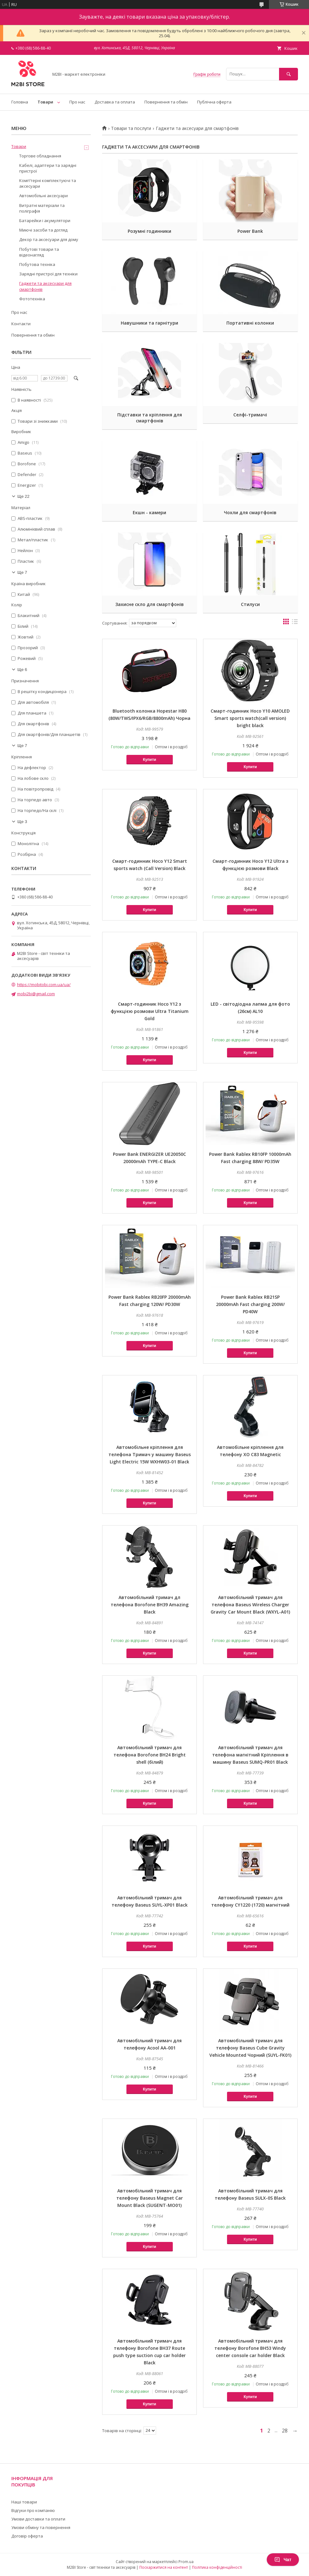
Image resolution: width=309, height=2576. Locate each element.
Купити (149, 759)
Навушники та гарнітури (149, 323)
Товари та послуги (131, 128)
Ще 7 (22, 572)
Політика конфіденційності (217, 2567)
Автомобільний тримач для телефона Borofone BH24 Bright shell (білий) (150, 1754)
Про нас (77, 102)
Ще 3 (22, 821)
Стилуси (250, 604)
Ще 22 (23, 496)
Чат (282, 2559)
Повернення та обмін (166, 102)
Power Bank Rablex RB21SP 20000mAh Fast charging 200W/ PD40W (250, 1304)
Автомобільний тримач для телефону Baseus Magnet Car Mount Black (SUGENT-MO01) (149, 2198)
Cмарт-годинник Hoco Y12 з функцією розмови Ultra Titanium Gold (150, 1011)
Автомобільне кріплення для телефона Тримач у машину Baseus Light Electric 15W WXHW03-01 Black (149, 1454)
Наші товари (24, 2502)
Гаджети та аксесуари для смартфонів (45, 286)
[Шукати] (288, 74)
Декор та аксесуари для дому (48, 239)
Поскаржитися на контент (163, 2567)
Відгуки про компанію (33, 2510)
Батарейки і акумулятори (44, 220)
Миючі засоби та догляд (43, 230)
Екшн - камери (149, 512)
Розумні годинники (149, 231)
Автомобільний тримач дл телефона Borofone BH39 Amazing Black (150, 1604)
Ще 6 (22, 669)
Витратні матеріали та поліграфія (42, 208)
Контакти (21, 323)
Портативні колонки (250, 323)
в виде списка (295, 623)
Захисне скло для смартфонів (149, 604)
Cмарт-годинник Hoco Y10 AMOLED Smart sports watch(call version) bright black (250, 718)
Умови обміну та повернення (40, 2527)
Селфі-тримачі (250, 415)
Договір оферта (27, 2536)
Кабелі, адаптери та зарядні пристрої (47, 168)
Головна (19, 102)
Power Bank (250, 231)
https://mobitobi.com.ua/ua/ (44, 984)
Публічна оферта (214, 102)
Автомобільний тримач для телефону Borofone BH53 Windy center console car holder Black (250, 2348)
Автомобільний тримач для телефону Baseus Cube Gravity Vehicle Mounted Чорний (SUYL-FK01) (250, 2048)
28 (285, 2430)
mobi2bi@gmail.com (36, 993)
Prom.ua (186, 2561)
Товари (45, 102)
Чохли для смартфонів (250, 512)
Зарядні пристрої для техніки (48, 274)
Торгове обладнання (40, 156)
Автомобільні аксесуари (43, 195)
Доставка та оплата (115, 102)
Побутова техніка (37, 264)
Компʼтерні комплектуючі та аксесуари (47, 183)
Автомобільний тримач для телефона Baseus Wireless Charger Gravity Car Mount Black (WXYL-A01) (250, 1604)
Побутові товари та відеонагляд (39, 252)
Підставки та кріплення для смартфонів (149, 418)
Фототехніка (32, 299)
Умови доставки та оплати (38, 2519)
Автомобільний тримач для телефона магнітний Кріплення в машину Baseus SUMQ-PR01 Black (250, 1754)
